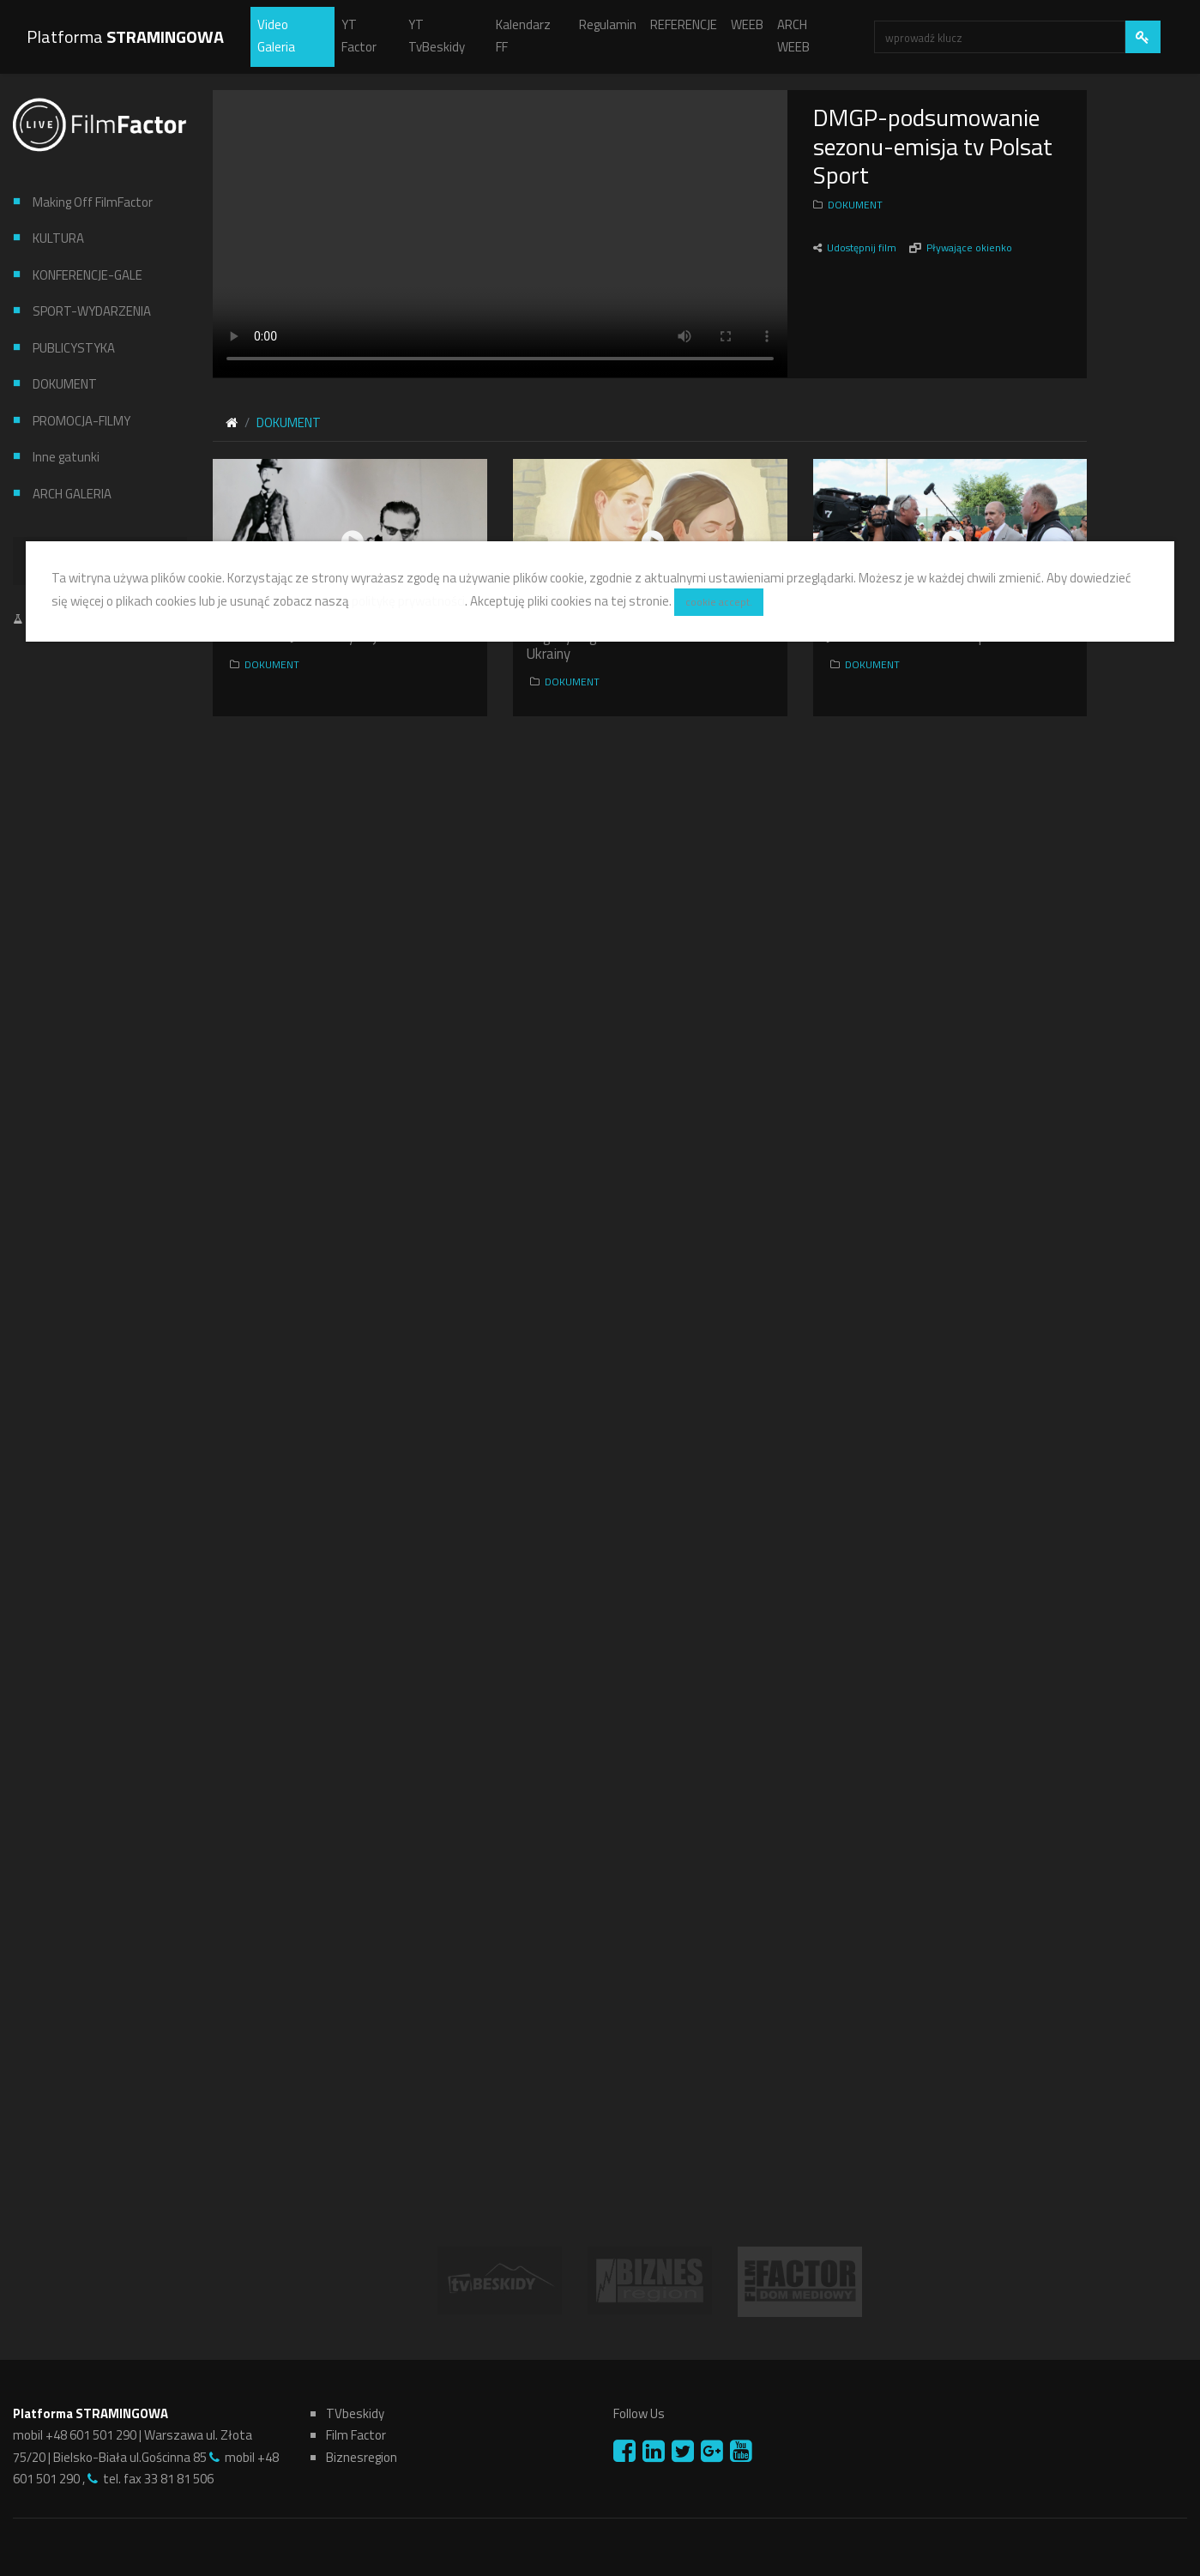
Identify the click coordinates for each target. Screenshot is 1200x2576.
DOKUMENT (65, 384)
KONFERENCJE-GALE (87, 275)
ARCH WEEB (793, 36)
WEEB (747, 24)
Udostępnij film (863, 247)
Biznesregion (361, 2457)
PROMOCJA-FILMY (81, 421)
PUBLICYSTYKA (74, 348)
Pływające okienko (969, 247)
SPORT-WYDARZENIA (92, 311)
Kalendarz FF (523, 36)
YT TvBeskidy (436, 36)
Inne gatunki (66, 457)
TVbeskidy (355, 2413)
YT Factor (359, 36)
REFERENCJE (683, 24)
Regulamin (607, 24)
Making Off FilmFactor (93, 202)
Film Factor (356, 2435)
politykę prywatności (408, 601)
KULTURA (58, 238)
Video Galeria (276, 36)
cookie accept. (718, 602)
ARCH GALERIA (72, 494)
